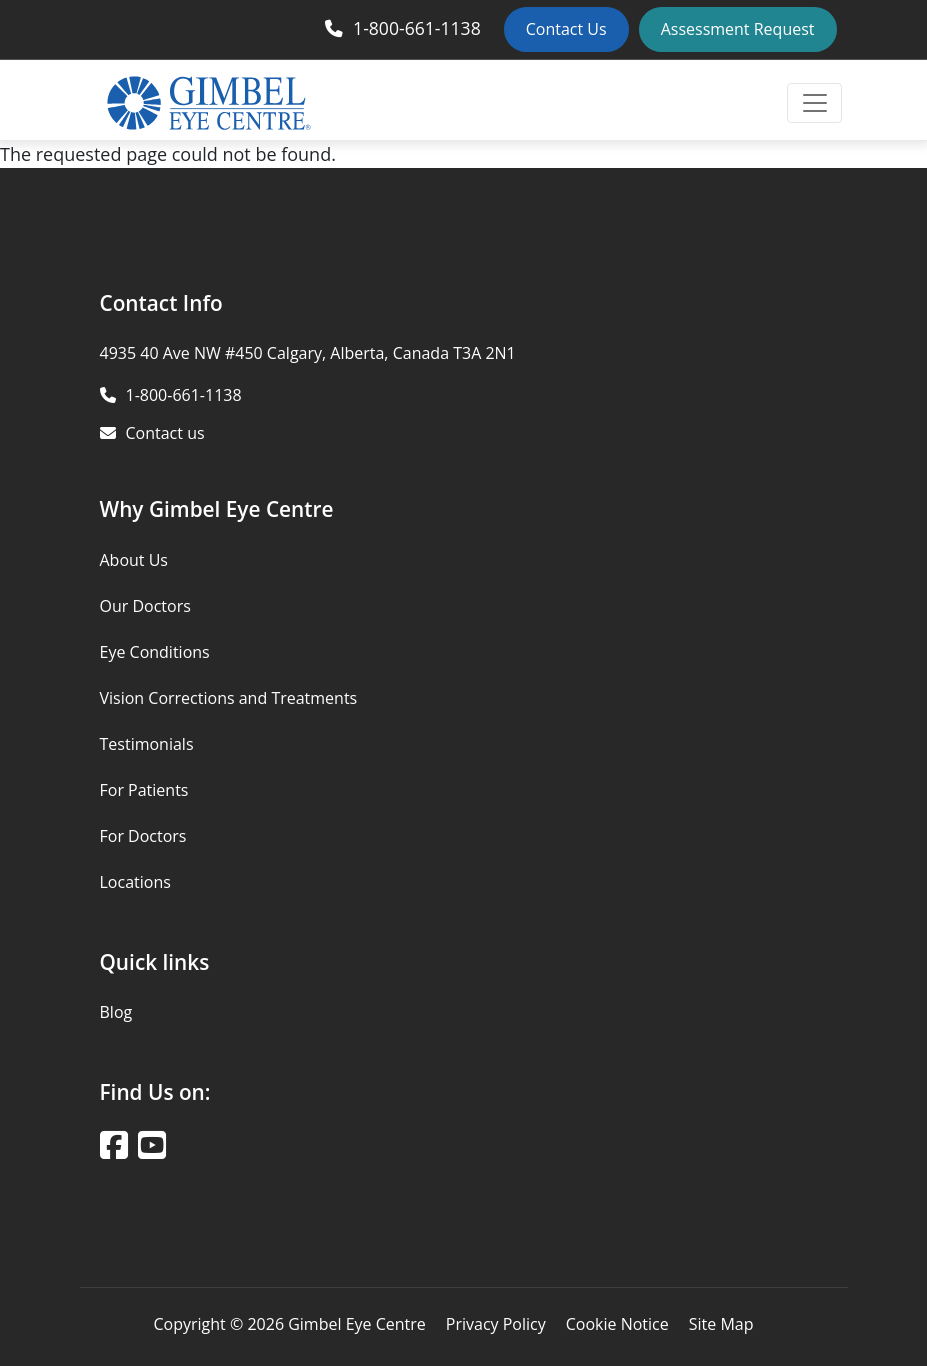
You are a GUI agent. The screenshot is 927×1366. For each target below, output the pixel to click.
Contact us (165, 433)
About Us (134, 560)
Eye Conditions (155, 652)
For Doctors (143, 836)
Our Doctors (145, 606)
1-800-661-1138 (417, 28)
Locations (135, 882)
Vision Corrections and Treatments (229, 698)
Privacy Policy (496, 1324)
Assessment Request (738, 29)
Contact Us (566, 29)
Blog (116, 1012)
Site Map (721, 1324)
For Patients (144, 790)
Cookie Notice (617, 1324)
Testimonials (147, 744)
